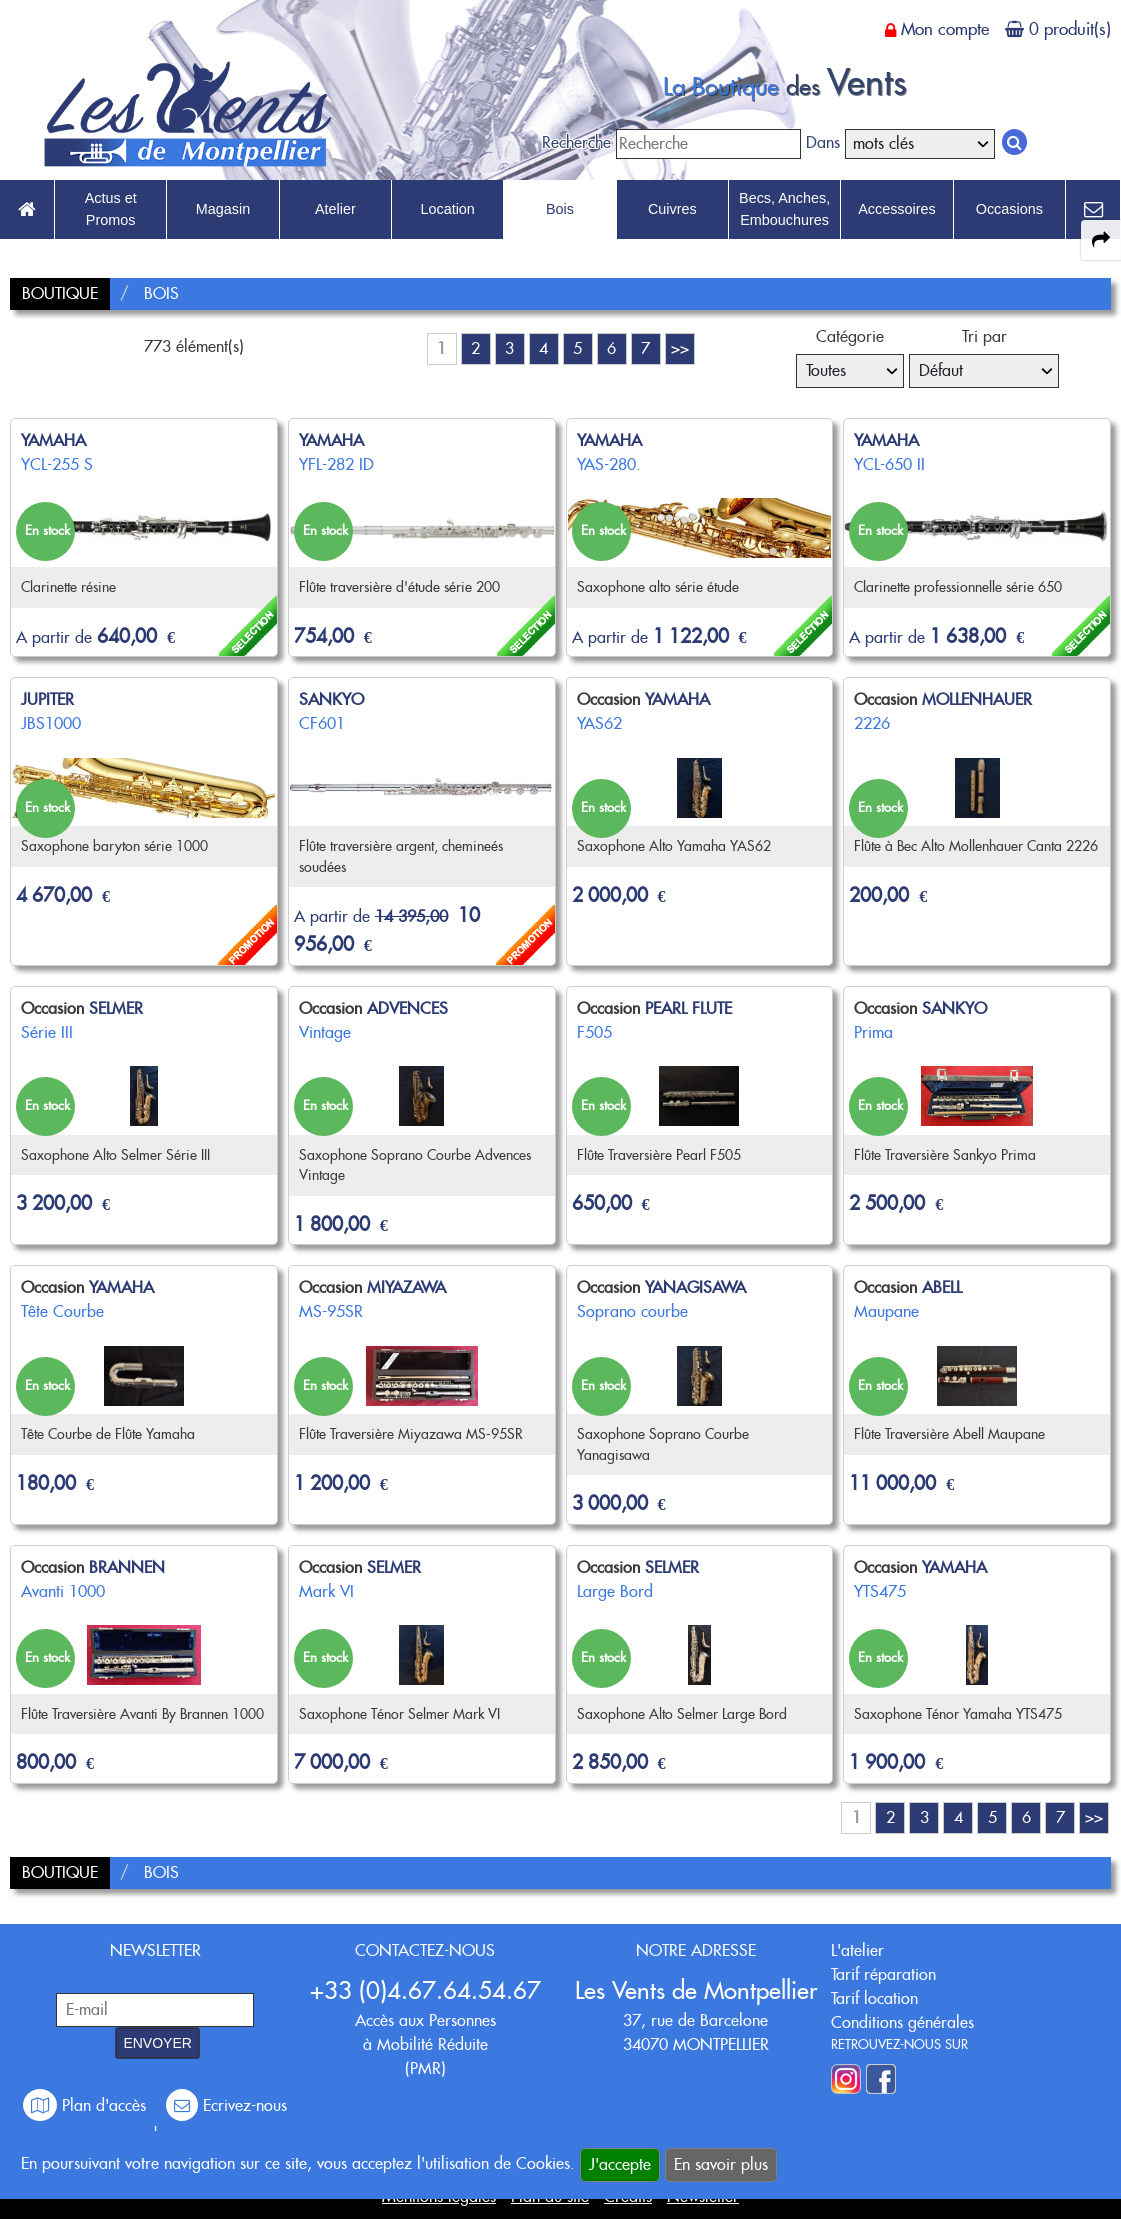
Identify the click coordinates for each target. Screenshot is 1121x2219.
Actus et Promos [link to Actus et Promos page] (111, 209)
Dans (823, 142)
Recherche (576, 142)
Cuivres (672, 209)
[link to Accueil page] (27, 210)
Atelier (335, 209)
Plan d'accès (87, 2105)
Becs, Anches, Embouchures (784, 209)
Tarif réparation (883, 1974)
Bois (560, 209)
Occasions (1009, 209)
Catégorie (850, 336)
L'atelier (857, 1950)
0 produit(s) (1070, 29)
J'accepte (620, 2164)
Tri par (984, 336)
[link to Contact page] (1093, 210)
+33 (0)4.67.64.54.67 (425, 1990)
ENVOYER (157, 2043)
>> (680, 348)
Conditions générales (902, 2022)
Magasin (223, 209)
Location (447, 209)
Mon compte (945, 29)
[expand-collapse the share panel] (1101, 240)
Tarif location (874, 1998)
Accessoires (897, 209)
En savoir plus (721, 2164)
